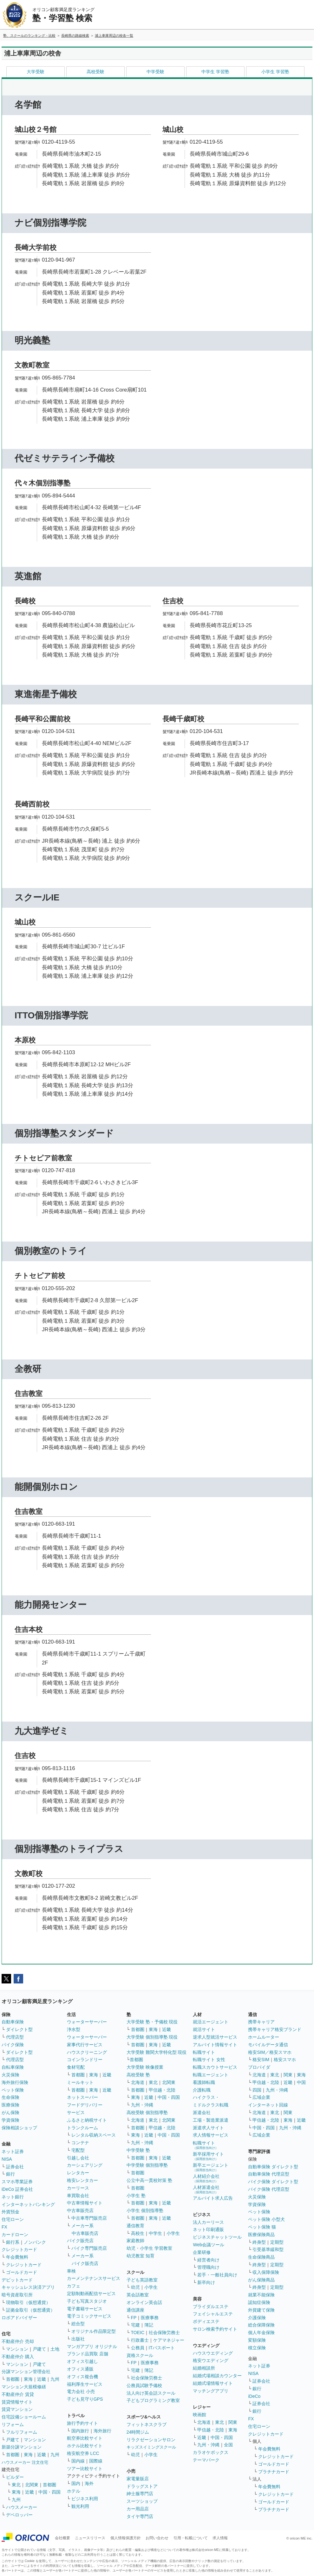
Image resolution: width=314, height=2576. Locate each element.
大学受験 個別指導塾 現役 (152, 2037)
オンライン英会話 (144, 2302)
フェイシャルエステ (213, 2313)
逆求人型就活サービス (215, 2037)
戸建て (39, 2349)
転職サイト (204, 2052)
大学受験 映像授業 (145, 2067)
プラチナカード (273, 2471)
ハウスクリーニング (87, 2052)
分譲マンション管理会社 (26, 2371)
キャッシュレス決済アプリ (28, 2287)
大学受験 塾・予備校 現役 (152, 2021)
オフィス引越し (82, 2361)
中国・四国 (49, 2492)
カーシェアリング (84, 2165)
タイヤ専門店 (140, 2516)
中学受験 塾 (138, 2150)
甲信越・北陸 (162, 2090)
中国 (301, 2082)
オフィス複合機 (82, 2376)
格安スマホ (285, 2059)
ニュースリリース (90, 2538)
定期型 (277, 2242)
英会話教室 (138, 2294)
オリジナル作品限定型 (93, 2331)
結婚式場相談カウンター (217, 2375)
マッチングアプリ (210, 2390)
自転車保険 (13, 2067)
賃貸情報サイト (17, 2401)
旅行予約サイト (82, 2423)
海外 (89, 2483)
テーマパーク (206, 2459)
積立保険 (257, 2347)
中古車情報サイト (84, 2202)
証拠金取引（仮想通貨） (30, 2310)
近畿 (41, 2379)
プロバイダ (259, 2067)
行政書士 (140, 2340)
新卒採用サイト (208, 2156)
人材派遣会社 (206, 2189)
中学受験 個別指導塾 (147, 2165)
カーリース (78, 2187)
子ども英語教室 (142, 2279)
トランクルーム (82, 2127)
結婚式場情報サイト (213, 2383)
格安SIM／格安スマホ (269, 2052)
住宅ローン (13, 2219)
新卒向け (206, 2282)
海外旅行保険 (15, 2082)
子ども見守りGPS (85, 2399)
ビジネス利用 (84, 2498)
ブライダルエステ (210, 2306)
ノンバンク (35, 2242)
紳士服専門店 (140, 2493)
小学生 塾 (136, 2195)
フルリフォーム (21, 2432)
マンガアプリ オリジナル (92, 2346)
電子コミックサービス (89, 2316)
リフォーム (13, 2424)
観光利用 (80, 2506)
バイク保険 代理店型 (268, 2189)
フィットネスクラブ (147, 2424)
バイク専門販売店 (89, 2248)
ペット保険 (13, 2090)
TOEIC (138, 2332)
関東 (232, 2422)
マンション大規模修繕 (24, 2386)
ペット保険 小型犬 (266, 2219)
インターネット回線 (268, 2104)
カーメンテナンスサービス (93, 2278)
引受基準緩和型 (268, 2249)
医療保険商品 (261, 2234)
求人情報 (220, 2538)
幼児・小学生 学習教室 (149, 2248)
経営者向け (208, 2259)
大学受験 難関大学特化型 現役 (157, 2052)
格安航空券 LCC (83, 2453)
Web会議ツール (208, 2244)
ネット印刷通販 (208, 2229)
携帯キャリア (261, 2021)
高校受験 (95, 71)
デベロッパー (19, 2514)
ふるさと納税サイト (87, 2120)
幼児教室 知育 (140, 2255)
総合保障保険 (261, 2324)
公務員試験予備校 (144, 2385)
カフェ (73, 2285)
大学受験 (35, 71)
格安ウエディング (210, 2360)
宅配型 (78, 2150)
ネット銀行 (13, 2196)
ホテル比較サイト (84, 2445)
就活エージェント (210, 2021)
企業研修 (202, 2252)
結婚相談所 (204, 2368)
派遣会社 (202, 2112)
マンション (17, 2349)
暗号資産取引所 (17, 2294)
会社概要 (62, 2538)
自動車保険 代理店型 (268, 2174)
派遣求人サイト (208, 2127)
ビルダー (15, 2477)
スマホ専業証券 (17, 2181)
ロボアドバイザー (19, 2317)
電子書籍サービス (84, 2308)
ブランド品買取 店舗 (87, 2353)
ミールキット (80, 2082)
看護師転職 (204, 2082)
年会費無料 (17, 2257)
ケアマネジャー (168, 2340)
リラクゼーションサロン (151, 2439)
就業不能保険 (261, 2294)
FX (4, 2226)
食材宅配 (76, 2067)
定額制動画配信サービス (91, 2293)
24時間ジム (138, 2432)
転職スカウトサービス (215, 2067)
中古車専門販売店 (89, 2218)
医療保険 (10, 2104)
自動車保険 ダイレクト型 (273, 2166)
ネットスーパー (82, 2097)
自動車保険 (13, 2021)
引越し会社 (78, 2157)
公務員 (137, 2347)
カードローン (15, 2234)
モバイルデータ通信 (268, 2044)
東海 (28, 2379)
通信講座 (135, 2310)
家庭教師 (135, 2240)
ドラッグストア (142, 2486)
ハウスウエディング (213, 2353)
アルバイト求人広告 (213, 2198)
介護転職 (202, 2090)
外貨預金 (10, 2211)
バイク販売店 (80, 2240)
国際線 (95, 2460)
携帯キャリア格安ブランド (274, 2029)
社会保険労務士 (164, 2332)
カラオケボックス (210, 2452)
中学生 (155, 2233)
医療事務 (150, 2317)
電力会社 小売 (81, 2391)
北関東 (31, 2484)
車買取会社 (78, 2195)
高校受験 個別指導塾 (147, 2112)
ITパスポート (162, 2347)
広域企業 (261, 2097)
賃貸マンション (17, 2409)
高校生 (137, 2233)
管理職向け (208, 2267)
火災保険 (10, 2074)
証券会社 (15, 2166)
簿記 (148, 2324)
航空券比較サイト (84, 2438)
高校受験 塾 (138, 2074)
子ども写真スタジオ (87, 2301)
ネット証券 (13, 2151)
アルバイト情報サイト (215, 2044)
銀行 (10, 2174)
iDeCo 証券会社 (17, 2189)
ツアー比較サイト (84, 2468)
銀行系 (12, 2242)
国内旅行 (80, 2430)
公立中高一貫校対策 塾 (149, 2180)
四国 (256, 2090)
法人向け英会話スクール (151, 2393)
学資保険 (10, 2120)
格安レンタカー (82, 2180)
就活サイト (204, 2029)
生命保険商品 (261, 2257)
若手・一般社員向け (217, 2274)
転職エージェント (210, 2074)
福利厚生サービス (84, 2384)
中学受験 (155, 71)
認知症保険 (259, 2302)
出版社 (78, 2338)
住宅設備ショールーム (24, 2416)
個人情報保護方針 (125, 2538)
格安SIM (260, 2059)
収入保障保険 (265, 2272)
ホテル (73, 2491)
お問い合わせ (157, 2538)
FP (134, 2317)
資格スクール (140, 2355)
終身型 (259, 2242)
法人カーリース (208, 2222)
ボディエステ (206, 2321)
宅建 (135, 2324)
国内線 (78, 2460)
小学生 (173, 2233)
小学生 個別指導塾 (145, 2210)
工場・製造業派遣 (210, 2120)
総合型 (78, 2323)
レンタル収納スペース (93, 2135)
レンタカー (78, 2172)
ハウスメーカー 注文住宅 (25, 2462)
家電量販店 (138, 2478)
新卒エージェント (210, 2167)
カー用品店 (138, 2508)
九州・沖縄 (142, 2104)
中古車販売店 (80, 2210)
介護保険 (257, 2317)
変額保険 (257, 2340)
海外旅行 (102, 2430)
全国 (228, 2444)
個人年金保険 (261, 2332)
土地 (54, 2349)
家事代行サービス (84, 2044)
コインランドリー (84, 2059)
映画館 (199, 2414)
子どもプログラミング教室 (153, 2400)
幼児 (135, 2287)
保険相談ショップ (19, 2127)
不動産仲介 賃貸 (18, 2394)
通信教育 (135, 2225)
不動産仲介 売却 (18, 2341)
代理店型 (15, 2037)
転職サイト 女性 (209, 2059)
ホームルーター (263, 2037)
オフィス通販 (80, 2369)
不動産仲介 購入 (18, 2356)
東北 (16, 2484)
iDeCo (254, 2396)
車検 (71, 2271)
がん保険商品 (261, 2279)
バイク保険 (13, 2044)
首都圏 (12, 2379)
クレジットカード (19, 2249)
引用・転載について (190, 2538)
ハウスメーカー (21, 2507)
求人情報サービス (210, 2135)
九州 (54, 2379)
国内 (75, 2483)
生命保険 (10, 2097)
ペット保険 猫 (262, 2226)
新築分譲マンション (22, 2446)
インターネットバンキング (28, 2204)
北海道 (137, 2082)
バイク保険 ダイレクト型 (273, 2181)
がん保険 (10, 2112)
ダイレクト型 (19, 2029)
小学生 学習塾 (275, 71)
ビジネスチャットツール (217, 2237)
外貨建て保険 (261, 2310)
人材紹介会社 (206, 2178)
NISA (7, 2159)
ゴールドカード (21, 2272)
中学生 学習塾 (215, 71)
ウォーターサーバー (87, 2021)
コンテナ (80, 2142)
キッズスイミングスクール (151, 2447)
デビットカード (17, 2279)
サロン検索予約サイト (215, 2329)
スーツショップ (142, 2501)
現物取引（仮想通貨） (28, 2302)
